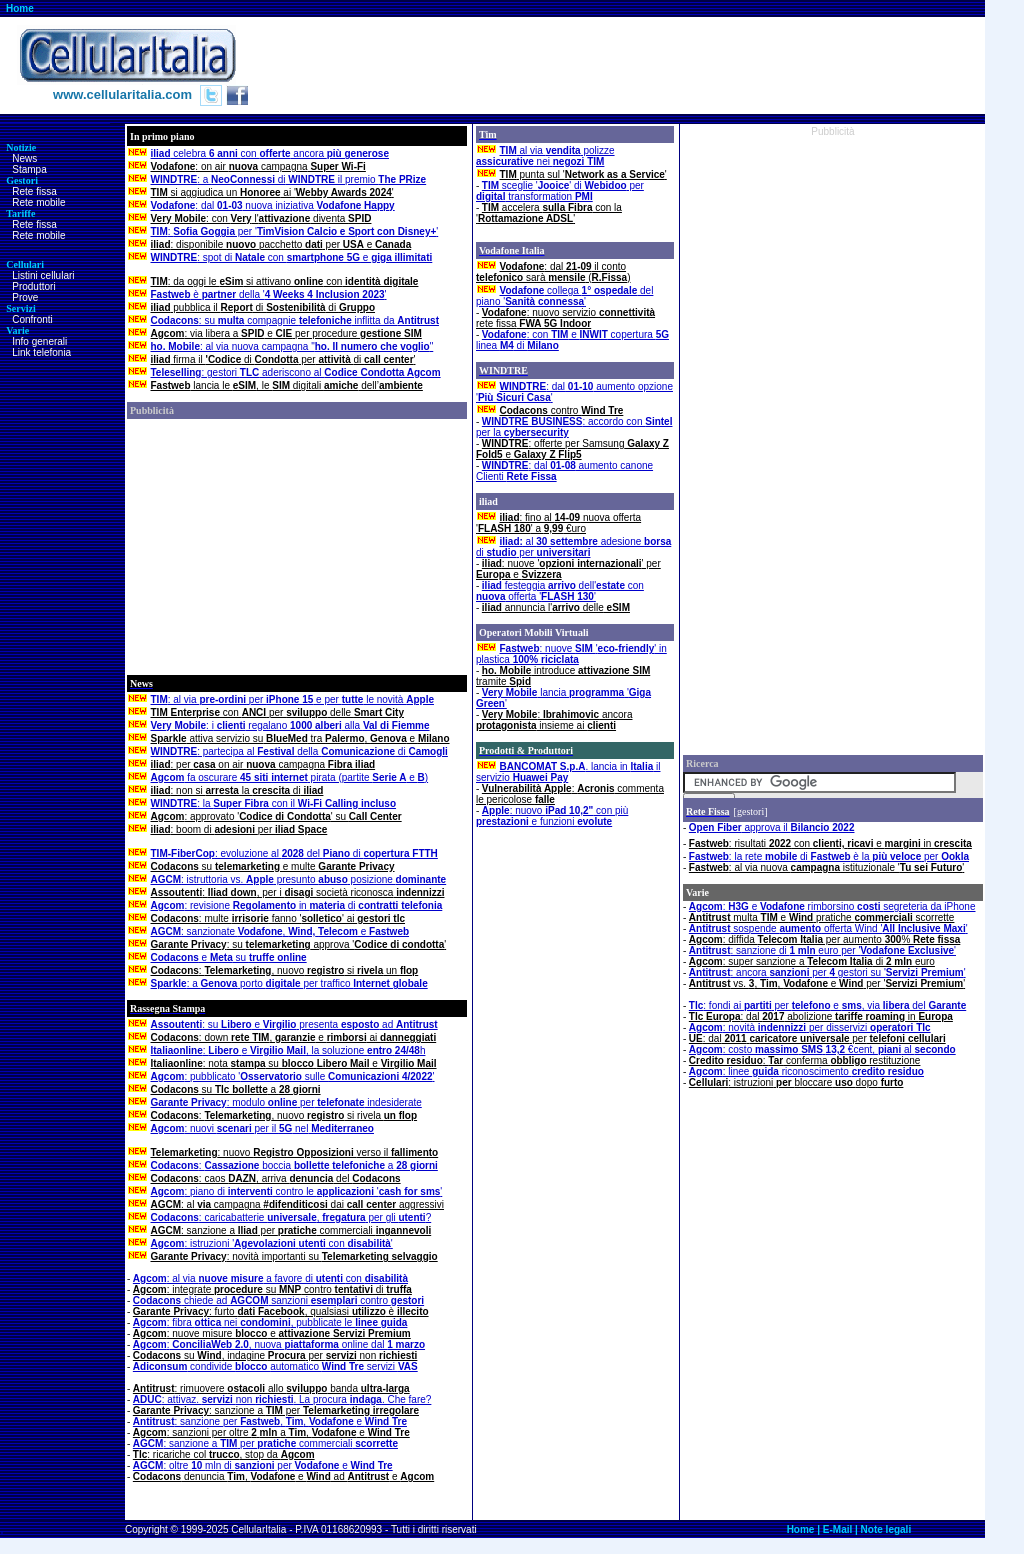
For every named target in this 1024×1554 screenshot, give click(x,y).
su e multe (273, 866)
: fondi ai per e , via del (827, 1005)
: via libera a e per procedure (286, 333)
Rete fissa (34, 191)
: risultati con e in (830, 843)
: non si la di (237, 790)
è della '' (269, 294)
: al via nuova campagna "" (292, 346)
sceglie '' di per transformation (560, 191)
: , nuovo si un (285, 970)
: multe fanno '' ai (278, 918)
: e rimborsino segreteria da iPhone (832, 906)
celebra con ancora (270, 153)
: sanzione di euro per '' (822, 950)
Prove (25, 297)
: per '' (295, 231)
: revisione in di (297, 905)
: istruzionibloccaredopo (796, 1082)
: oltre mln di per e (263, 1465)
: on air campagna (258, 166)
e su (229, 957)
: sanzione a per (276, 1410)
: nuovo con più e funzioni (552, 816)
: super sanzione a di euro (812, 961)
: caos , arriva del (276, 1178)
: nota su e (294, 1063)
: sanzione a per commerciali (291, 1230)
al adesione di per (573, 547)
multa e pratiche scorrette (822, 917)
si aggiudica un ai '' (272, 192)
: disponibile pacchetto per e (281, 244)
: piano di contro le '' (297, 1191)
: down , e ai (294, 1037)
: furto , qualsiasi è (281, 1311)
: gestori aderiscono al (296, 372)
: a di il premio (289, 179)
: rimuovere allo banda (271, 1388)
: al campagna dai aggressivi (298, 1204)
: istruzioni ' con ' (272, 1243)
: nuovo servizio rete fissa (565, 318)
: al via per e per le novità (292, 699)
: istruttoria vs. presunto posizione (299, 879)
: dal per (817, 1038)
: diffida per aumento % (824, 939)
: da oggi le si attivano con (285, 281)
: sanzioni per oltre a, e (271, 1432)
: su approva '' (299, 944)
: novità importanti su (294, 1256)
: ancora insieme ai (554, 720)
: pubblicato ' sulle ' (293, 1076)
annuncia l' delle (556, 607)
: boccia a (294, 1165)
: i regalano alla (290, 725)
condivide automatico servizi (275, 1366)
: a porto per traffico (289, 983)
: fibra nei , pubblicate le (270, 1322)
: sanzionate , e (280, 931)
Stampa (29, 169)
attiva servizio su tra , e (300, 738)
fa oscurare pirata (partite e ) (290, 777)
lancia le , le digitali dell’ (287, 385)
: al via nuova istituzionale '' (826, 867)
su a (236, 1089)
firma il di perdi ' (283, 359)
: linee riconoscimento (806, 1071)
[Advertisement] (618, 65)
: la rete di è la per (829, 856)
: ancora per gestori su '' (827, 972)
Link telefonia (41, 352)
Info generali (39, 341)
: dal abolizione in (821, 1016)
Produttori (33, 286)
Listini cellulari (43, 275)
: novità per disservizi (810, 1027)
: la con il (274, 803)
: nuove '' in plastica (571, 654)
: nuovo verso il (295, 1152)
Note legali (886, 1529)
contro (562, 410)
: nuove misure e (272, 1333)
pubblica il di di (263, 307)
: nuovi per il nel (262, 1128)
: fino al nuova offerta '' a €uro (558, 523)
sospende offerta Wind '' (828, 928)
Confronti (32, 319)
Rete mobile (38, 202)
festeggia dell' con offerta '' (560, 591)
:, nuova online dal (279, 1344)
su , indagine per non (275, 1355)
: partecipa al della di (299, 751)
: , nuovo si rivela (284, 1115)
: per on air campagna (263, 764)
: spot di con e (292, 257)
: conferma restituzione (805, 1060)
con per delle (277, 712)
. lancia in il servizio (568, 772)
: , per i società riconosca (298, 892)
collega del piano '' (564, 296)
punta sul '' (583, 174)
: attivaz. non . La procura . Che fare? (282, 1399)
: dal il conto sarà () (553, 272)
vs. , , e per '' (827, 983)
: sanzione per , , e (270, 1421)
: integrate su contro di (272, 1289)
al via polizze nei (545, 156)
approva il (772, 827)
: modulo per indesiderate (286, 1102)
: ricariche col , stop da (224, 1454)
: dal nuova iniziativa (273, 205)
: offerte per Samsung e (572, 449)
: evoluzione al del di (294, 853)
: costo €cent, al (822, 1049)
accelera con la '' (549, 213)
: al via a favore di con (270, 1278)
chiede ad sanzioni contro (278, 1300)
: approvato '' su (276, 816)
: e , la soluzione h (288, 1050)
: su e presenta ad (294, 1024)
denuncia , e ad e (283, 1476)
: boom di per (239, 829)
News (24, 158)
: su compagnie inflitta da (295, 320)
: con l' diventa (261, 218)
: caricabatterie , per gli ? (291, 1217)
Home (20, 8)
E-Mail (837, 1529)
